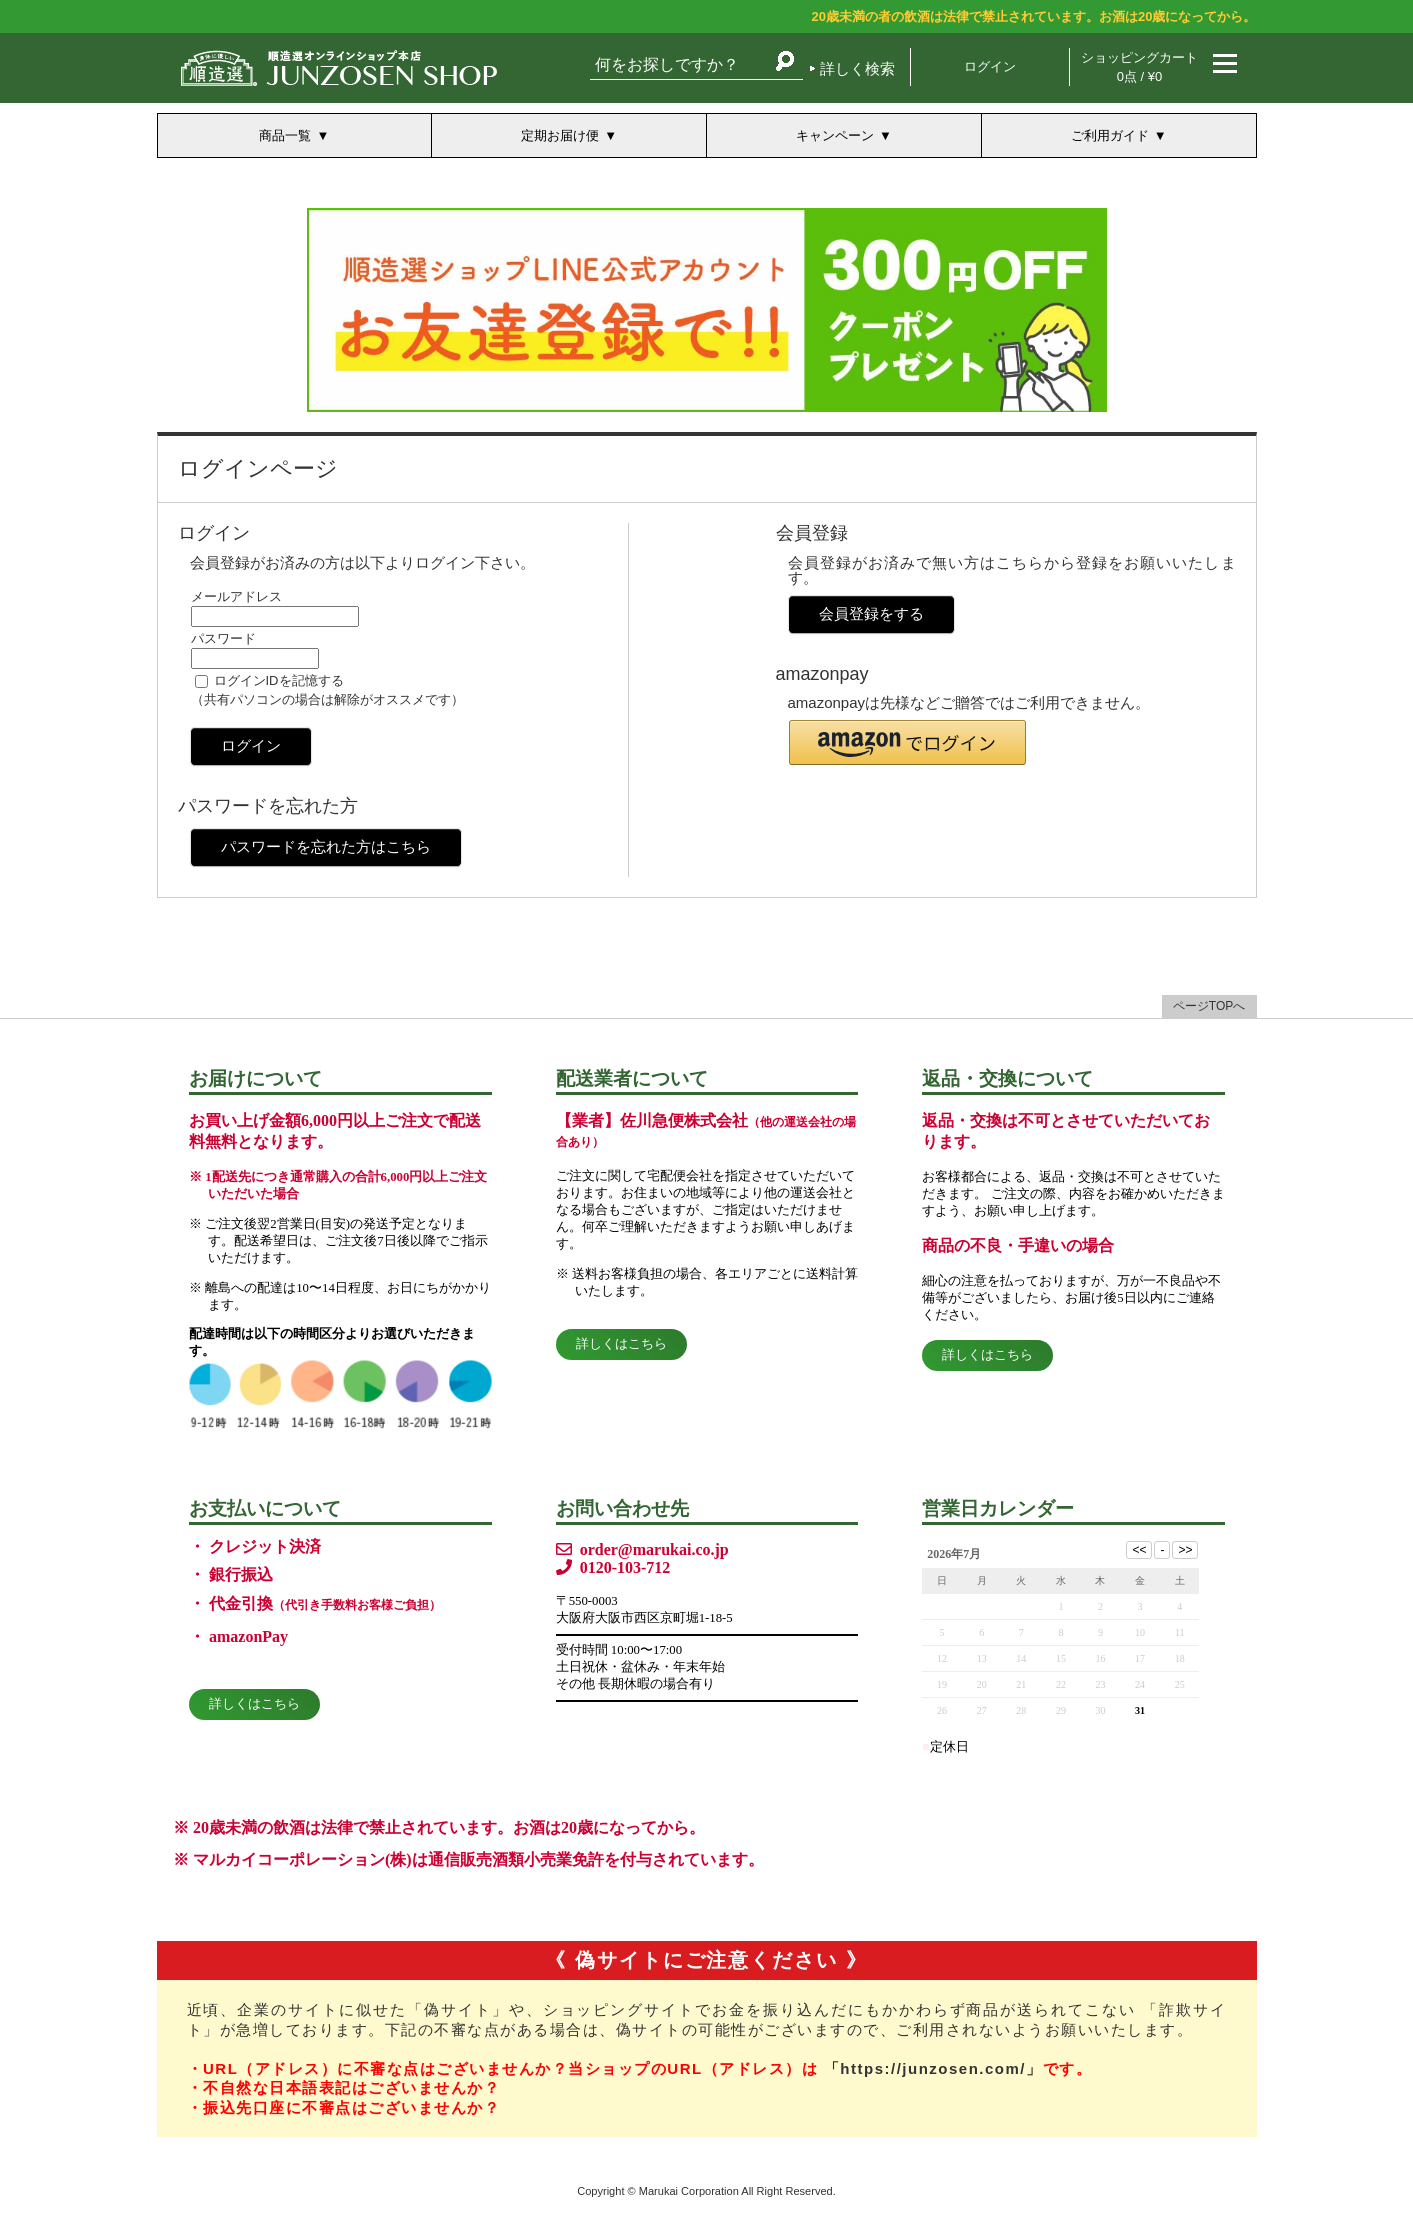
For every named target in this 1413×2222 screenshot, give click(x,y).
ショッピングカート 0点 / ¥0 (1139, 67)
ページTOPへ (1209, 1006)
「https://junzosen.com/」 (933, 2068)
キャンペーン (835, 135)
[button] (907, 742)
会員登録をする (871, 613)
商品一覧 (285, 135)
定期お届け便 (560, 135)
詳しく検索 (857, 68)
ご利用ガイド (1110, 135)
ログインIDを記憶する (279, 680)
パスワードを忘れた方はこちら (326, 846)
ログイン (990, 66)
